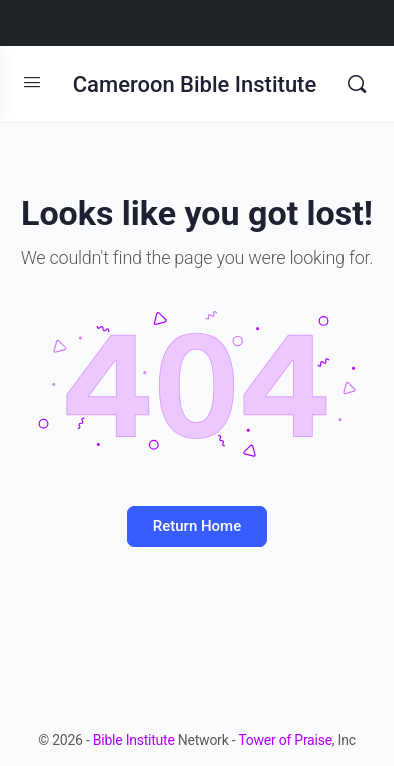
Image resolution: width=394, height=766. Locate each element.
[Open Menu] (32, 82)
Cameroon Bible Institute (194, 84)
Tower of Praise (285, 740)
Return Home (197, 526)
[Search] (357, 84)
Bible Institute (134, 740)
